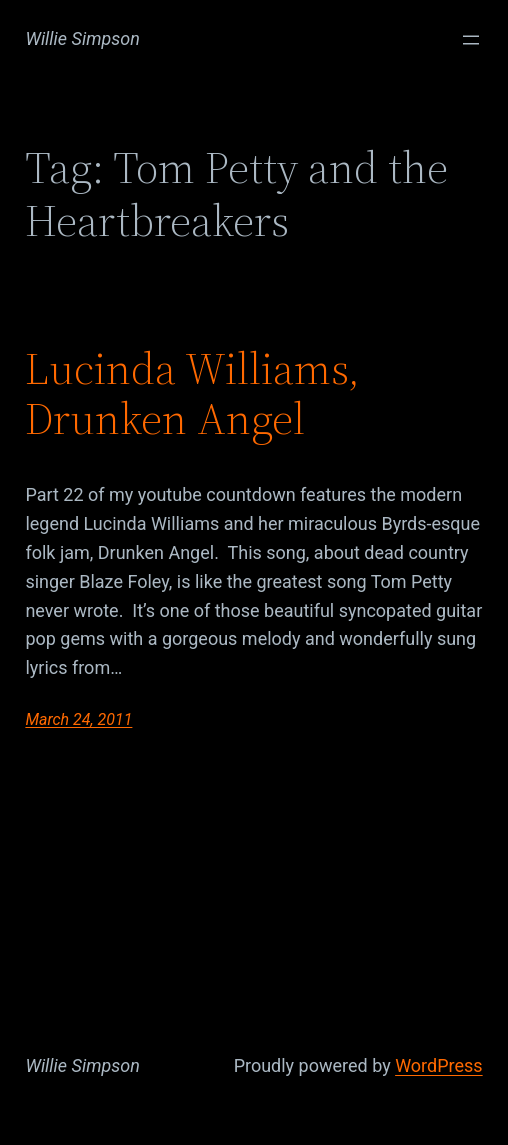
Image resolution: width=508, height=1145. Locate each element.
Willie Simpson (82, 38)
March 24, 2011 (78, 719)
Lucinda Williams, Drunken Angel (192, 394)
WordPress (438, 1065)
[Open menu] (471, 40)
